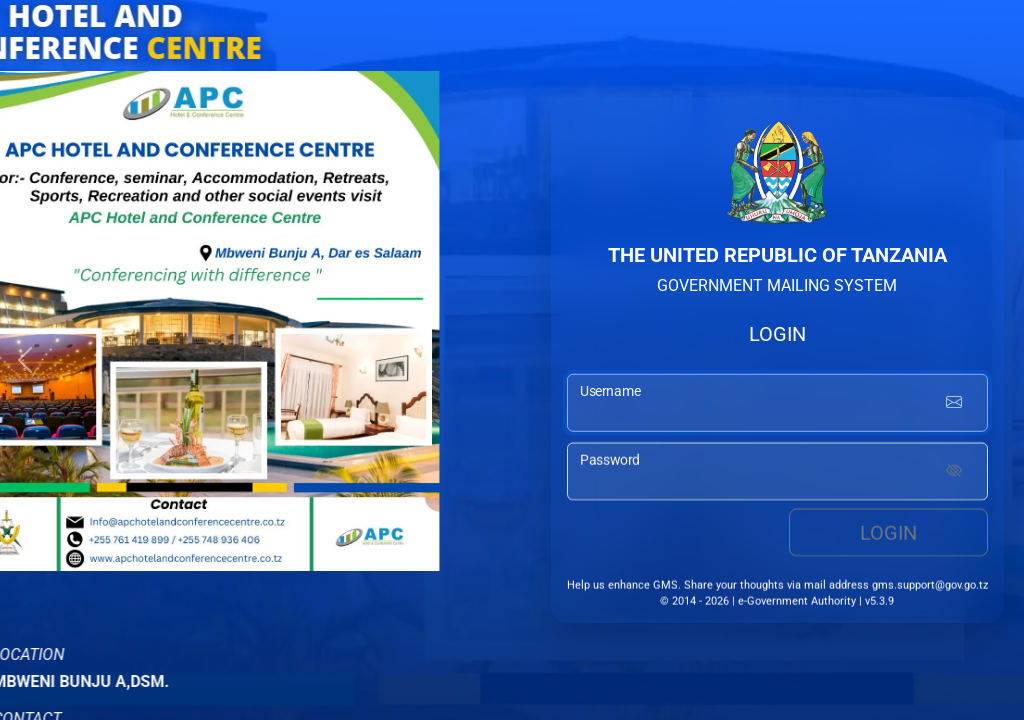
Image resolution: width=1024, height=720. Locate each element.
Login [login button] (888, 535)
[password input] (777, 474)
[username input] (777, 405)
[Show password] (954, 474)
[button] (25, 360)
